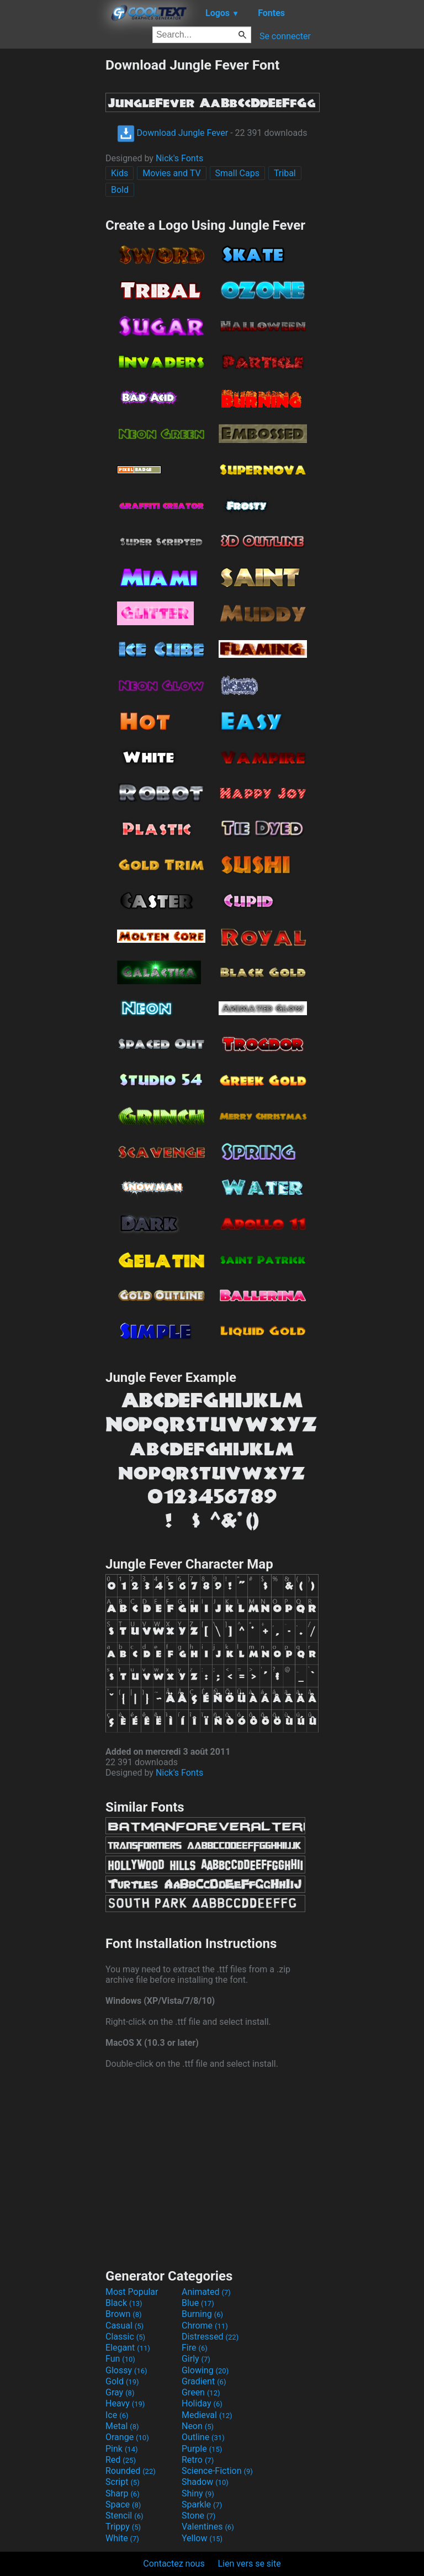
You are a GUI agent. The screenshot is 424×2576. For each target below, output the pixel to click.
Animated (206, 2292)
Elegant (127, 2347)
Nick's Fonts (179, 158)
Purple (202, 2448)
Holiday (202, 2403)
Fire (195, 2347)
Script (122, 2482)
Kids (119, 173)
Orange (127, 2437)
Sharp (122, 2493)
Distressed (210, 2336)
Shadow (205, 2482)
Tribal (285, 173)
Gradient (204, 2381)
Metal (122, 2426)
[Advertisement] (52, 222)
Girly (196, 2358)
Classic (125, 2336)
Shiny (198, 2493)
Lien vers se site (249, 2563)
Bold (120, 189)
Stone (198, 2515)
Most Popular (131, 2292)
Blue (198, 2303)
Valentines (208, 2526)
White (122, 2538)
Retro (198, 2459)
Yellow (202, 2538)
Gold (122, 2381)
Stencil (124, 2515)
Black (123, 2303)
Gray (119, 2392)
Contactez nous (173, 2563)
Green (201, 2392)
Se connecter (285, 36)
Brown (123, 2314)
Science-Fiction (217, 2471)
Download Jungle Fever (173, 133)
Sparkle (202, 2504)
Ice (116, 2415)
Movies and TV (171, 173)
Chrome (205, 2325)
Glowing (205, 2370)
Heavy (125, 2403)
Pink (121, 2448)
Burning (202, 2314)
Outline (203, 2437)
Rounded (130, 2471)
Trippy (123, 2526)
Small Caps (237, 173)
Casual (124, 2325)
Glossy (126, 2370)
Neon (198, 2426)
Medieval (207, 2415)
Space (123, 2504)
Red (120, 2459)
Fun (120, 2358)
